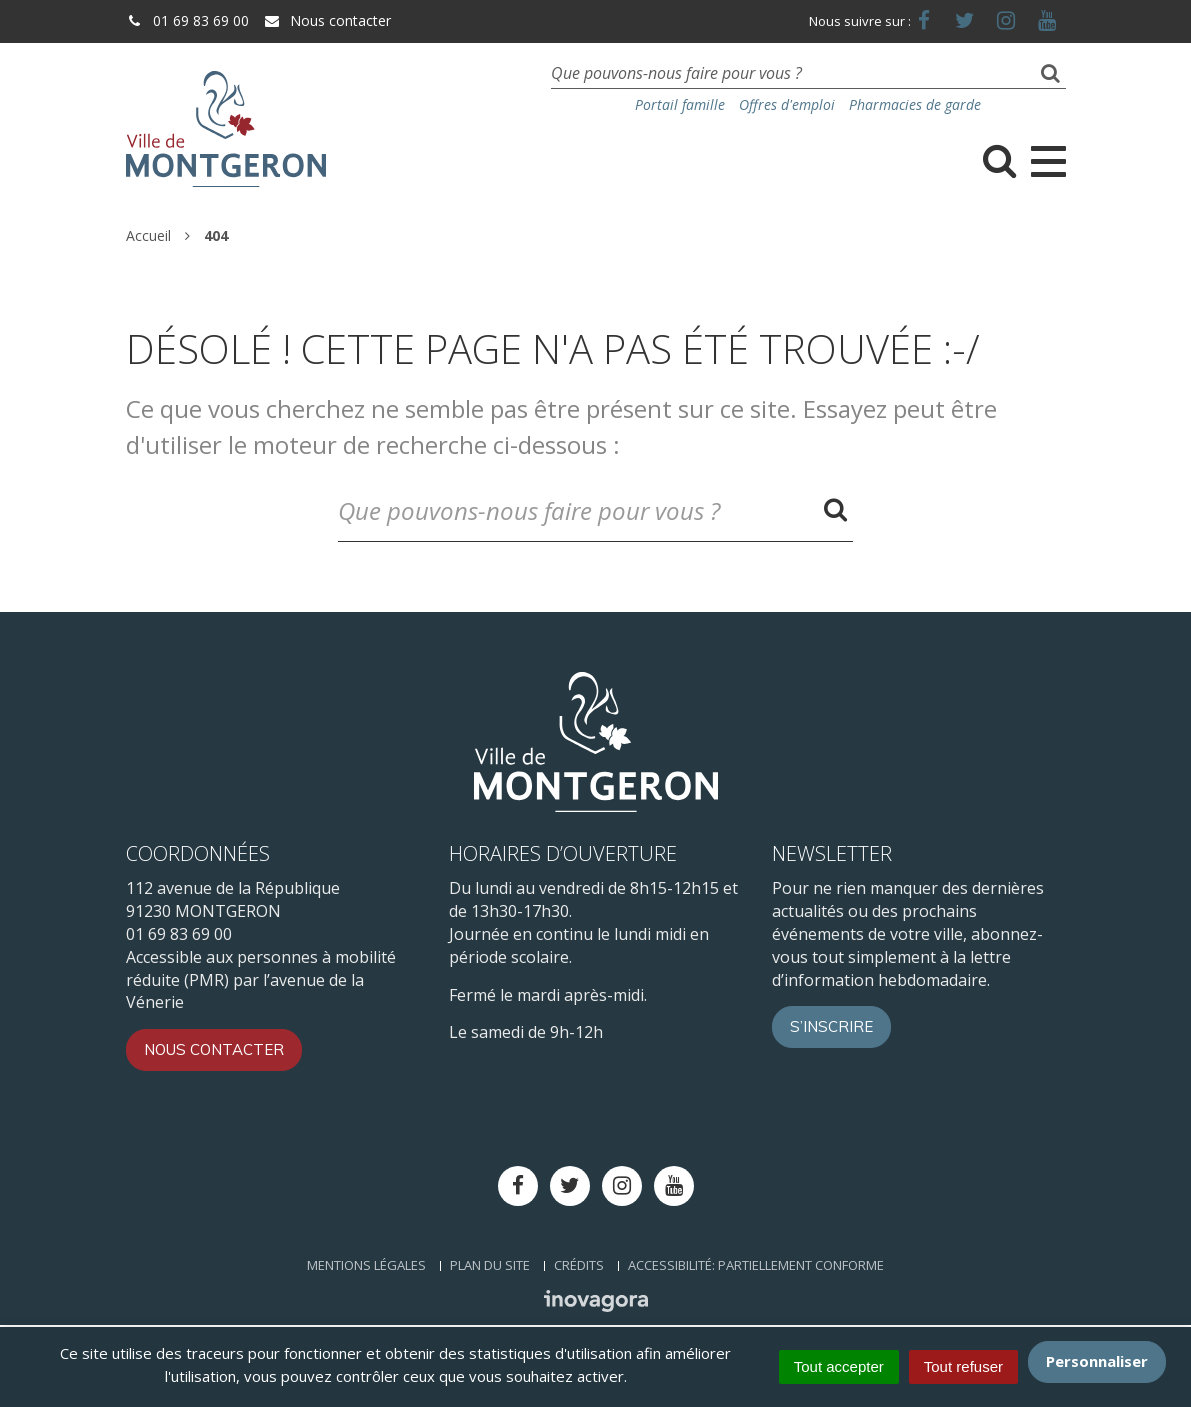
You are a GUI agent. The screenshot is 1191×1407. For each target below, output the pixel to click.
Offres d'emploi (787, 104)
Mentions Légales (366, 1265)
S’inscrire (831, 1026)
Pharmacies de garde (915, 104)
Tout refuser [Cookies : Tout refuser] (963, 1366)
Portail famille (680, 104)
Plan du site (490, 1265)
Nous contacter (327, 20)
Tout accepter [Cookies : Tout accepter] (839, 1366)
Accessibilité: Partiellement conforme (756, 1265)
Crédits (579, 1265)
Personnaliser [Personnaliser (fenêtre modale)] (1097, 1361)
